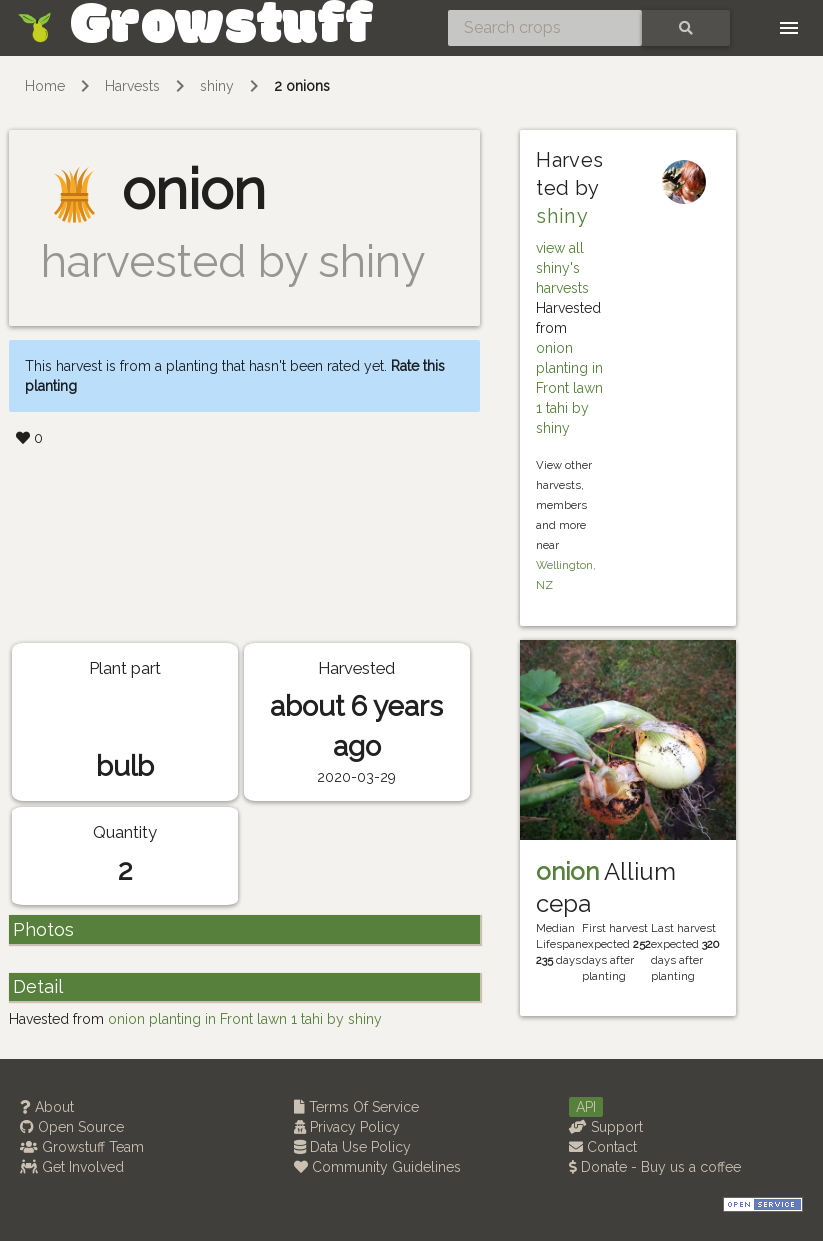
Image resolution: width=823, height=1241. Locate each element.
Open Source (72, 1127)
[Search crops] (545, 28)
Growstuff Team (82, 1147)
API (586, 1107)
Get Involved (72, 1167)
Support (606, 1127)
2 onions (302, 86)
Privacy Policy (347, 1127)
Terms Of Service (356, 1107)
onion (567, 871)
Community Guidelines (377, 1167)
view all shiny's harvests (562, 268)
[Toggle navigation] (789, 28)
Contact (603, 1147)
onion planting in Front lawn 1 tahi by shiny (569, 388)
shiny (217, 86)
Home (45, 86)
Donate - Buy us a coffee (655, 1167)
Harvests (132, 86)
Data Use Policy (352, 1147)
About (47, 1107)
